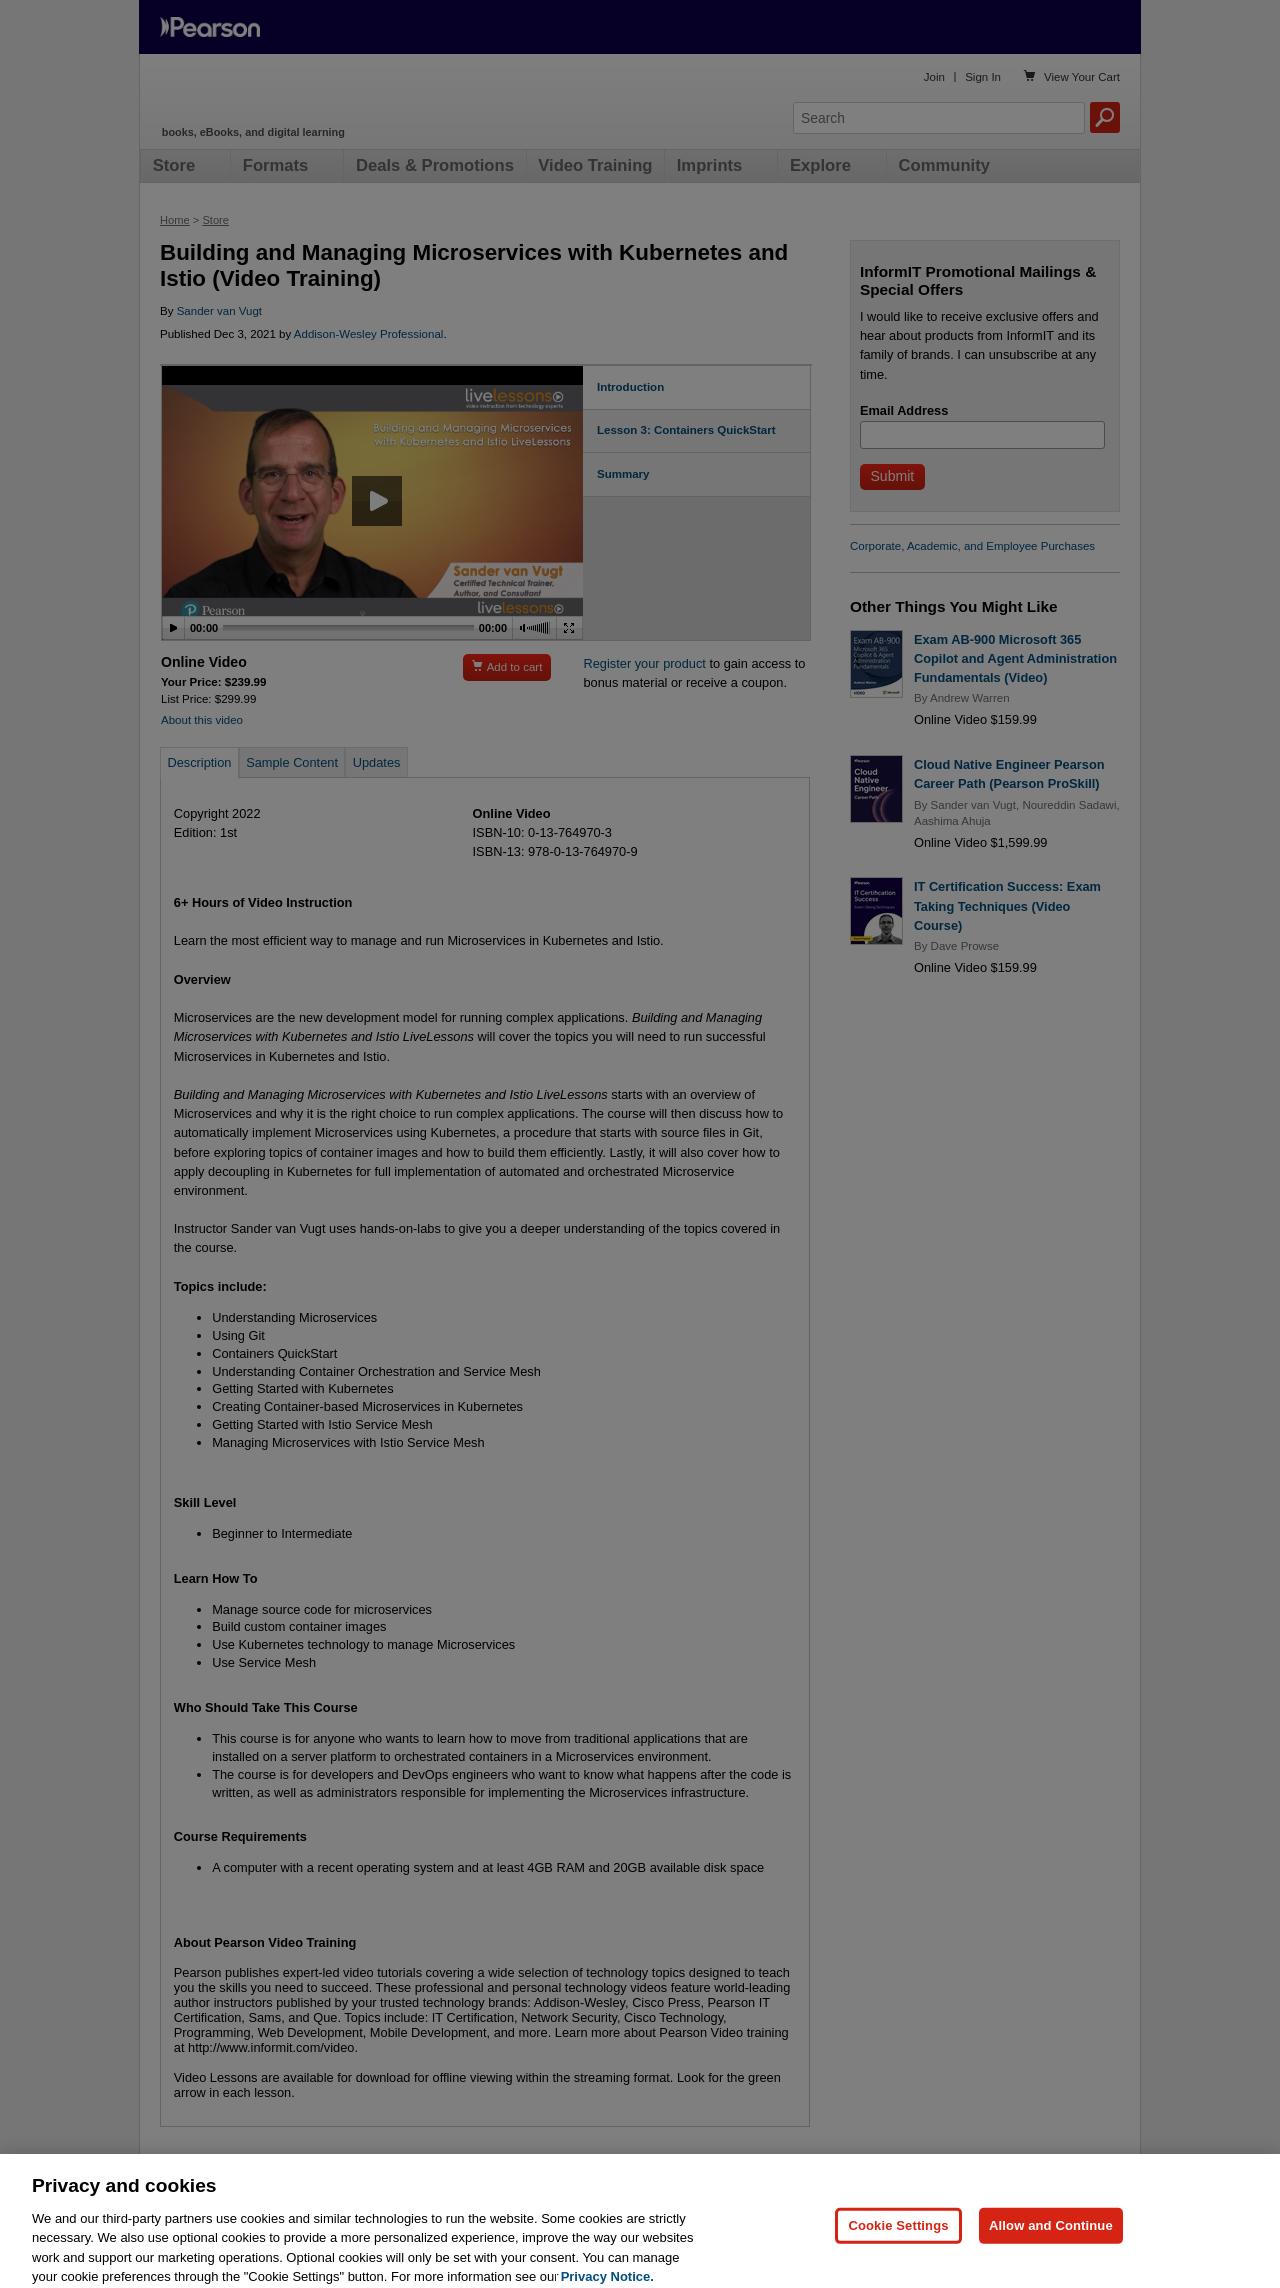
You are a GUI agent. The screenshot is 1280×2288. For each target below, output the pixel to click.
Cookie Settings (898, 2238)
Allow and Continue (1051, 2238)
